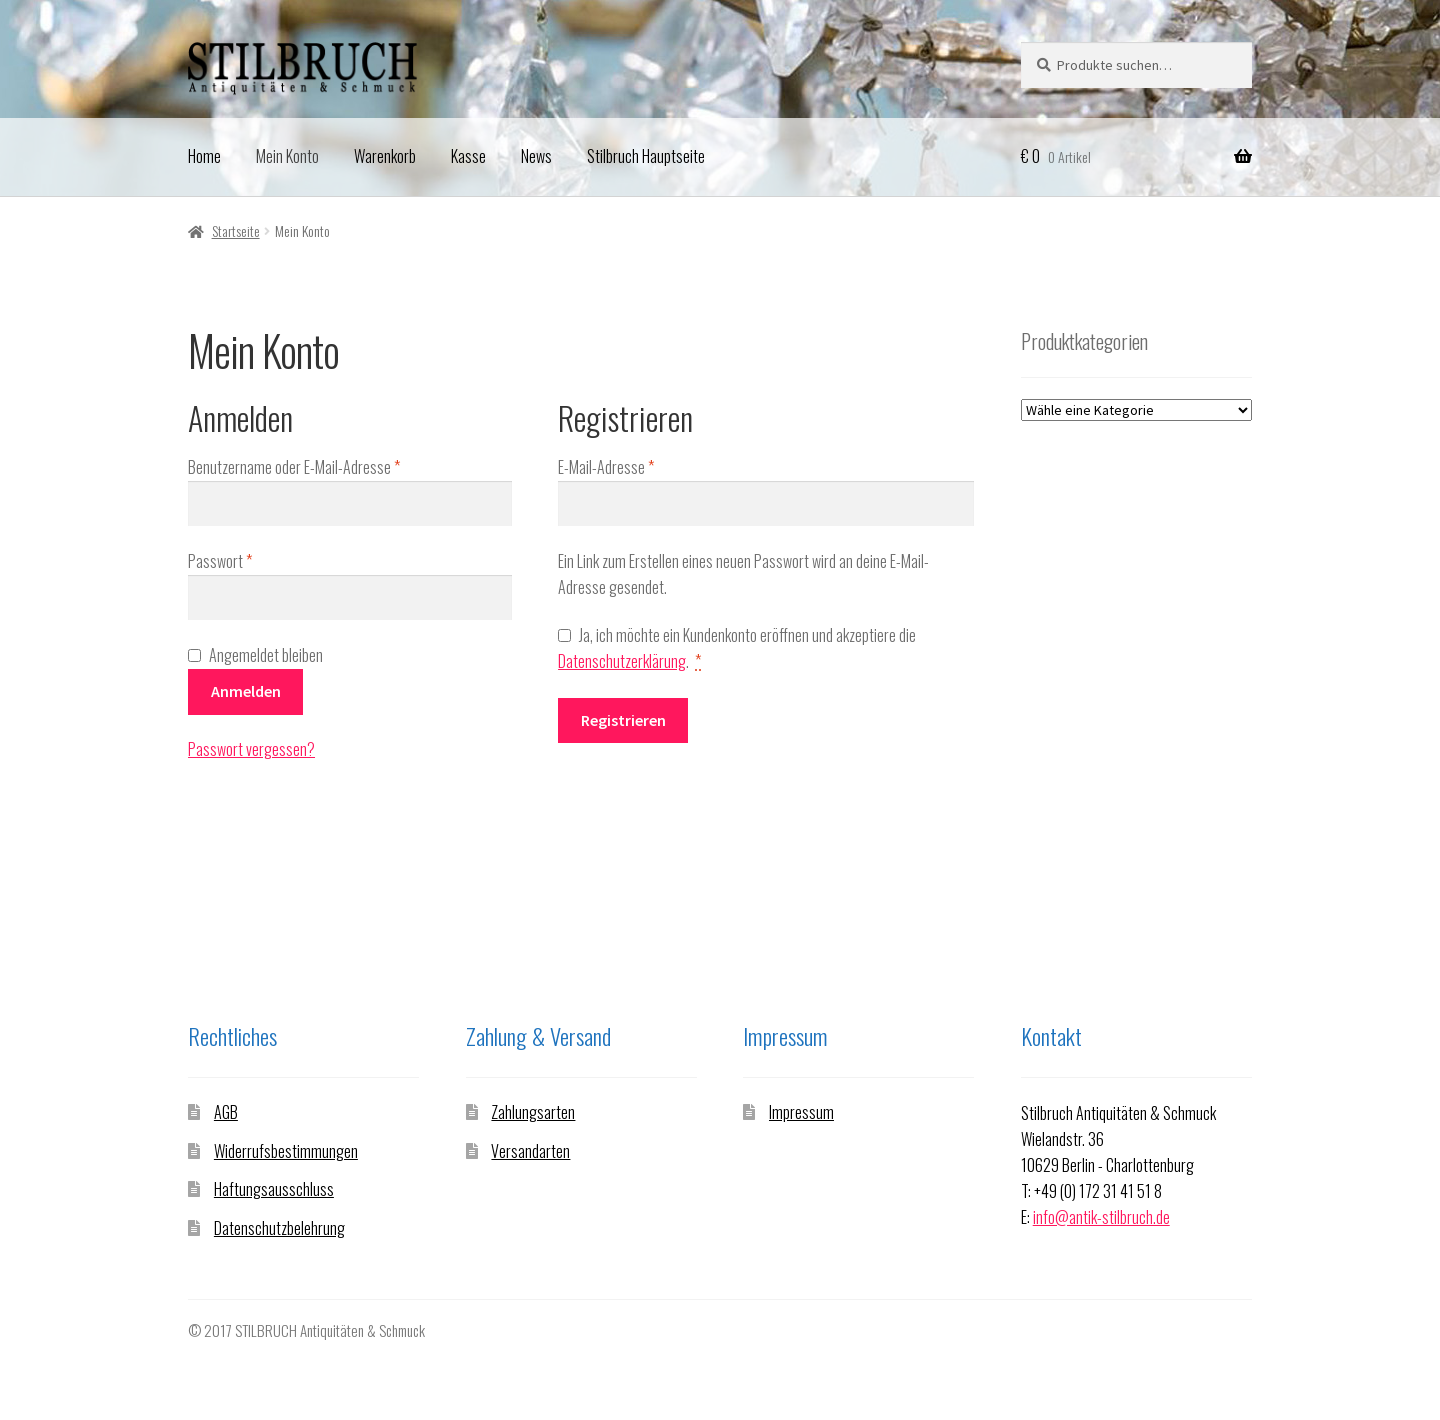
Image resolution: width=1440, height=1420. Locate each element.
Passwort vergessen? (251, 749)
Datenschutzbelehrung (279, 1228)
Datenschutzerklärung (622, 661)
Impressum (801, 1112)
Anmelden (246, 691)
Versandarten (530, 1151)
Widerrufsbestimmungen (286, 1151)
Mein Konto (287, 156)
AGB (226, 1112)
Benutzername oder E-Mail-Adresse (327, 467)
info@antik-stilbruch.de (1101, 1217)
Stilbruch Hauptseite (646, 156)
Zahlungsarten (533, 1112)
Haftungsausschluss (274, 1189)
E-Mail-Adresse (639, 467)
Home (204, 156)
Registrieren (623, 720)
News (536, 156)
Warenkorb (385, 156)
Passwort (253, 561)
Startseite (236, 230)
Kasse (468, 156)
